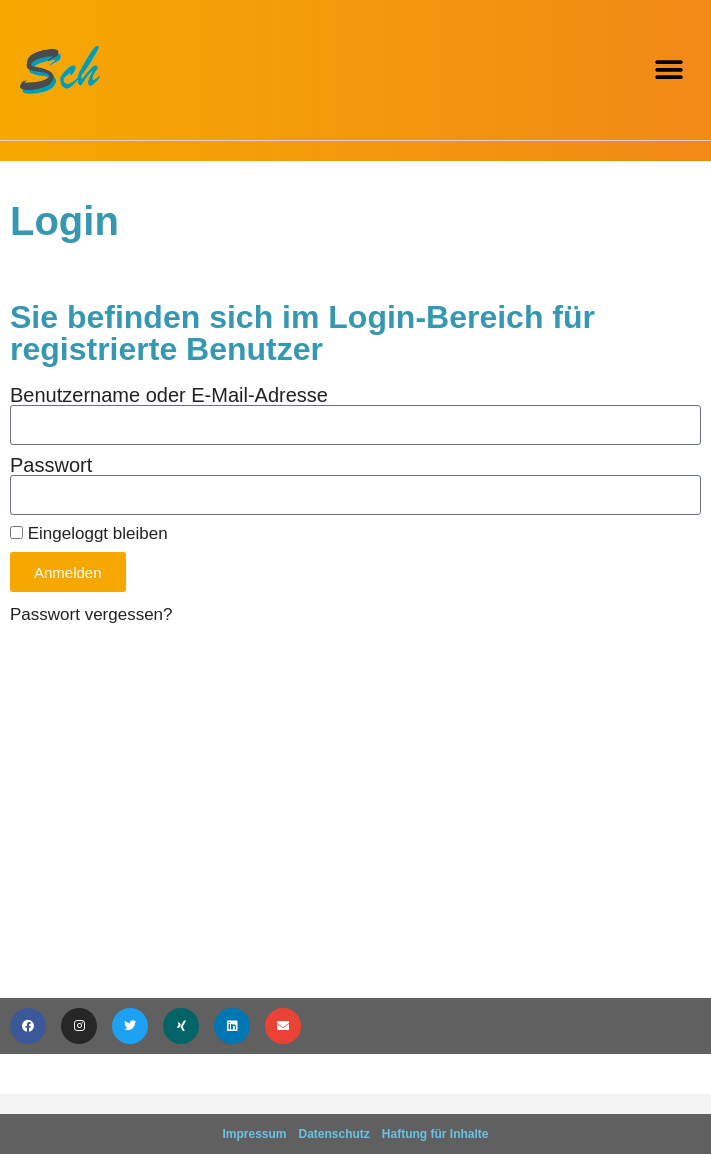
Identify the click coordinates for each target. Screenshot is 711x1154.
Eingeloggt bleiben (89, 533)
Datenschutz (334, 1134)
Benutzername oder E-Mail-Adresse (169, 395)
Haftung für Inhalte (435, 1134)
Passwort (51, 465)
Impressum (254, 1134)
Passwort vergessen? (91, 614)
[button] (668, 70)
